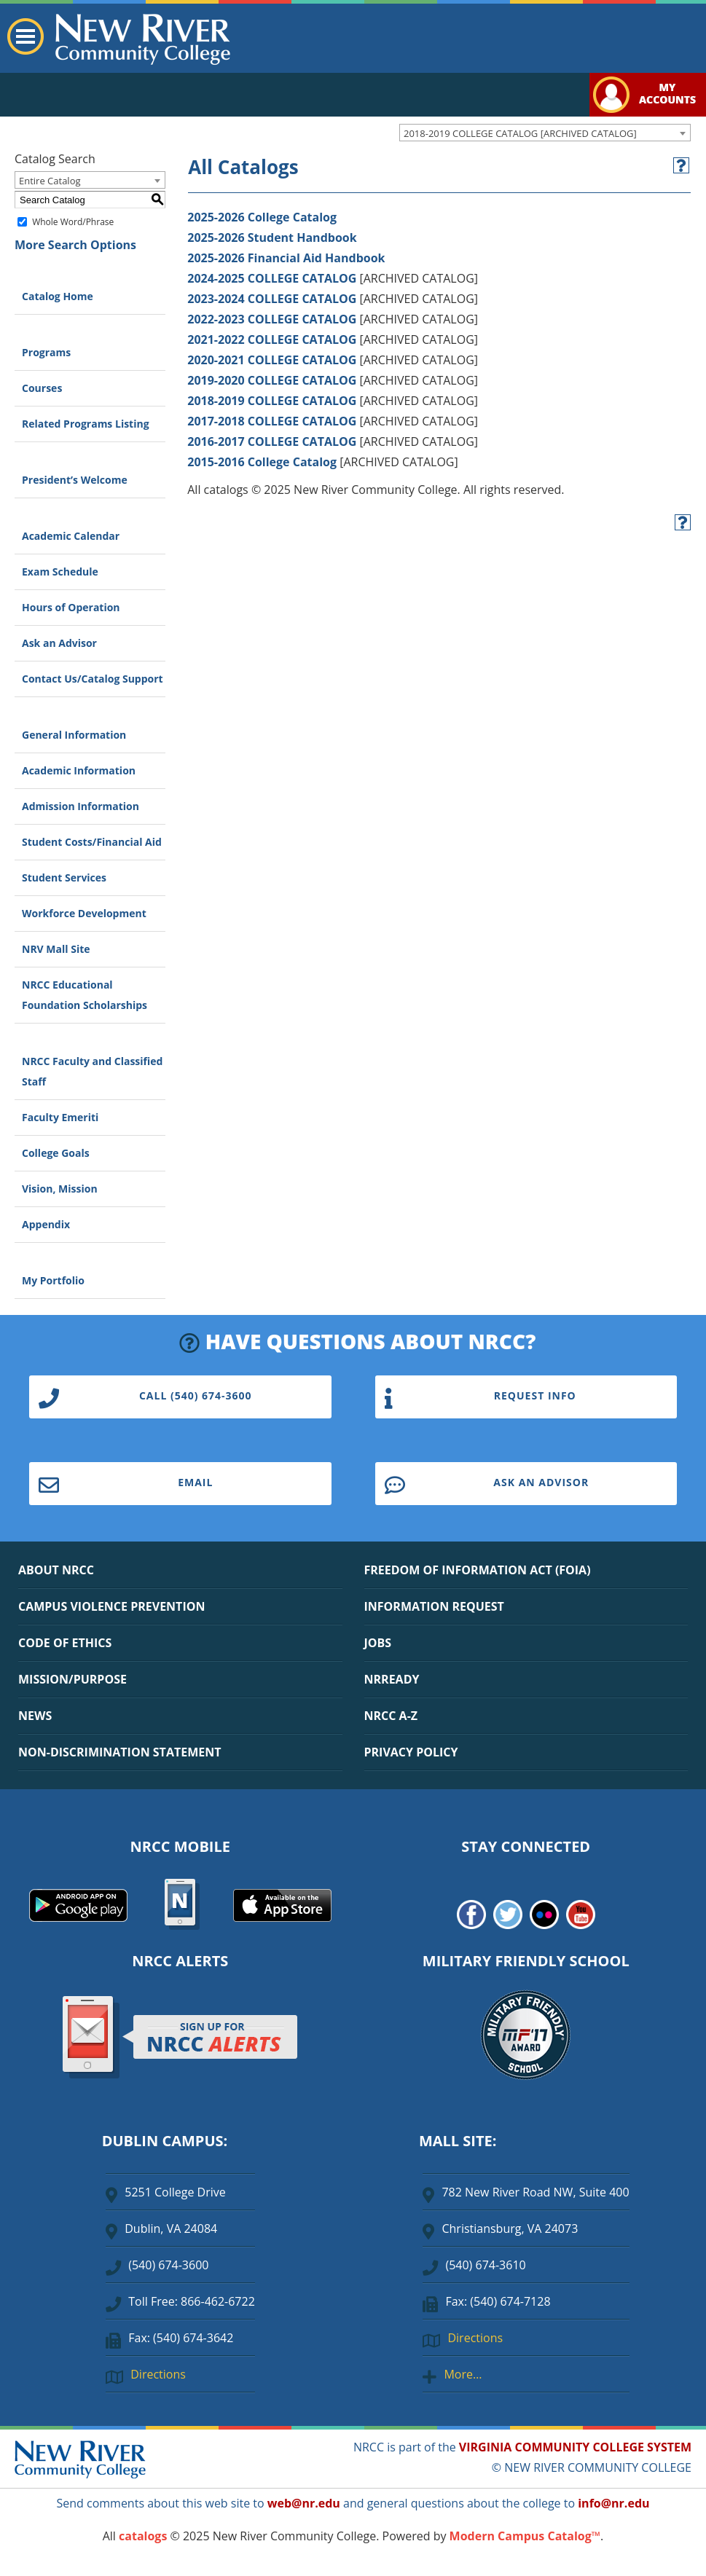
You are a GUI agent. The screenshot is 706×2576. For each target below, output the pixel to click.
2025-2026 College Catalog (262, 217)
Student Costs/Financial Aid (92, 842)
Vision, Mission (60, 1188)
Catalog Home (57, 296)
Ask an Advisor (59, 643)
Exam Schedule (60, 571)
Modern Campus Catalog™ (525, 2536)
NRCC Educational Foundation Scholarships (84, 995)
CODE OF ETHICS (64, 1643)
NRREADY (392, 1679)
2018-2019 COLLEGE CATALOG (271, 401)
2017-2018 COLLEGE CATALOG (271, 421)
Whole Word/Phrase (73, 222)
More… (463, 2374)
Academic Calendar (70, 536)
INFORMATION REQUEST (434, 1606)
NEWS (35, 1716)
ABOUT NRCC (56, 1570)
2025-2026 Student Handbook (271, 237)
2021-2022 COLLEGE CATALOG (271, 339)
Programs (46, 352)
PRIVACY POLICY (411, 1752)
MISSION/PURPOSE (72, 1679)
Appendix (46, 1224)
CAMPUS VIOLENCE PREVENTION (111, 1606)
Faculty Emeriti (60, 1117)
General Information (74, 735)
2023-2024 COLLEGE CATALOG (271, 299)
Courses (42, 388)
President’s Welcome (75, 480)
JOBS (378, 1643)
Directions (158, 2374)
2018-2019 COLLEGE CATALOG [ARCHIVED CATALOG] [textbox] (520, 133)
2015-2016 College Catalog (262, 462)
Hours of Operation (71, 607)
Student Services (64, 877)
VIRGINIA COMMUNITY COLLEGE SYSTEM (575, 2447)
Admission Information (80, 806)
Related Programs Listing (85, 424)
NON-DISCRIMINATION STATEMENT (119, 1752)
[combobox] (545, 132)
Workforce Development (84, 913)
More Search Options (75, 245)
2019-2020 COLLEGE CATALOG (271, 380)
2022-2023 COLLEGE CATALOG (271, 319)
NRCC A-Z (391, 1716)
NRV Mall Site (56, 949)
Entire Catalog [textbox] (50, 180)
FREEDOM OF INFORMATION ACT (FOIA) (477, 1570)
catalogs (143, 2536)
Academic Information (79, 770)
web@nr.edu (303, 2503)
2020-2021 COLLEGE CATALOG (271, 360)
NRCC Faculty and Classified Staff (92, 1071)
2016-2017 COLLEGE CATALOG (271, 441)
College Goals (56, 1153)
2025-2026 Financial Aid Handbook (286, 258)
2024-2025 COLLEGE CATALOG (271, 278)
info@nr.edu (613, 2503)
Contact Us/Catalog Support (92, 679)
